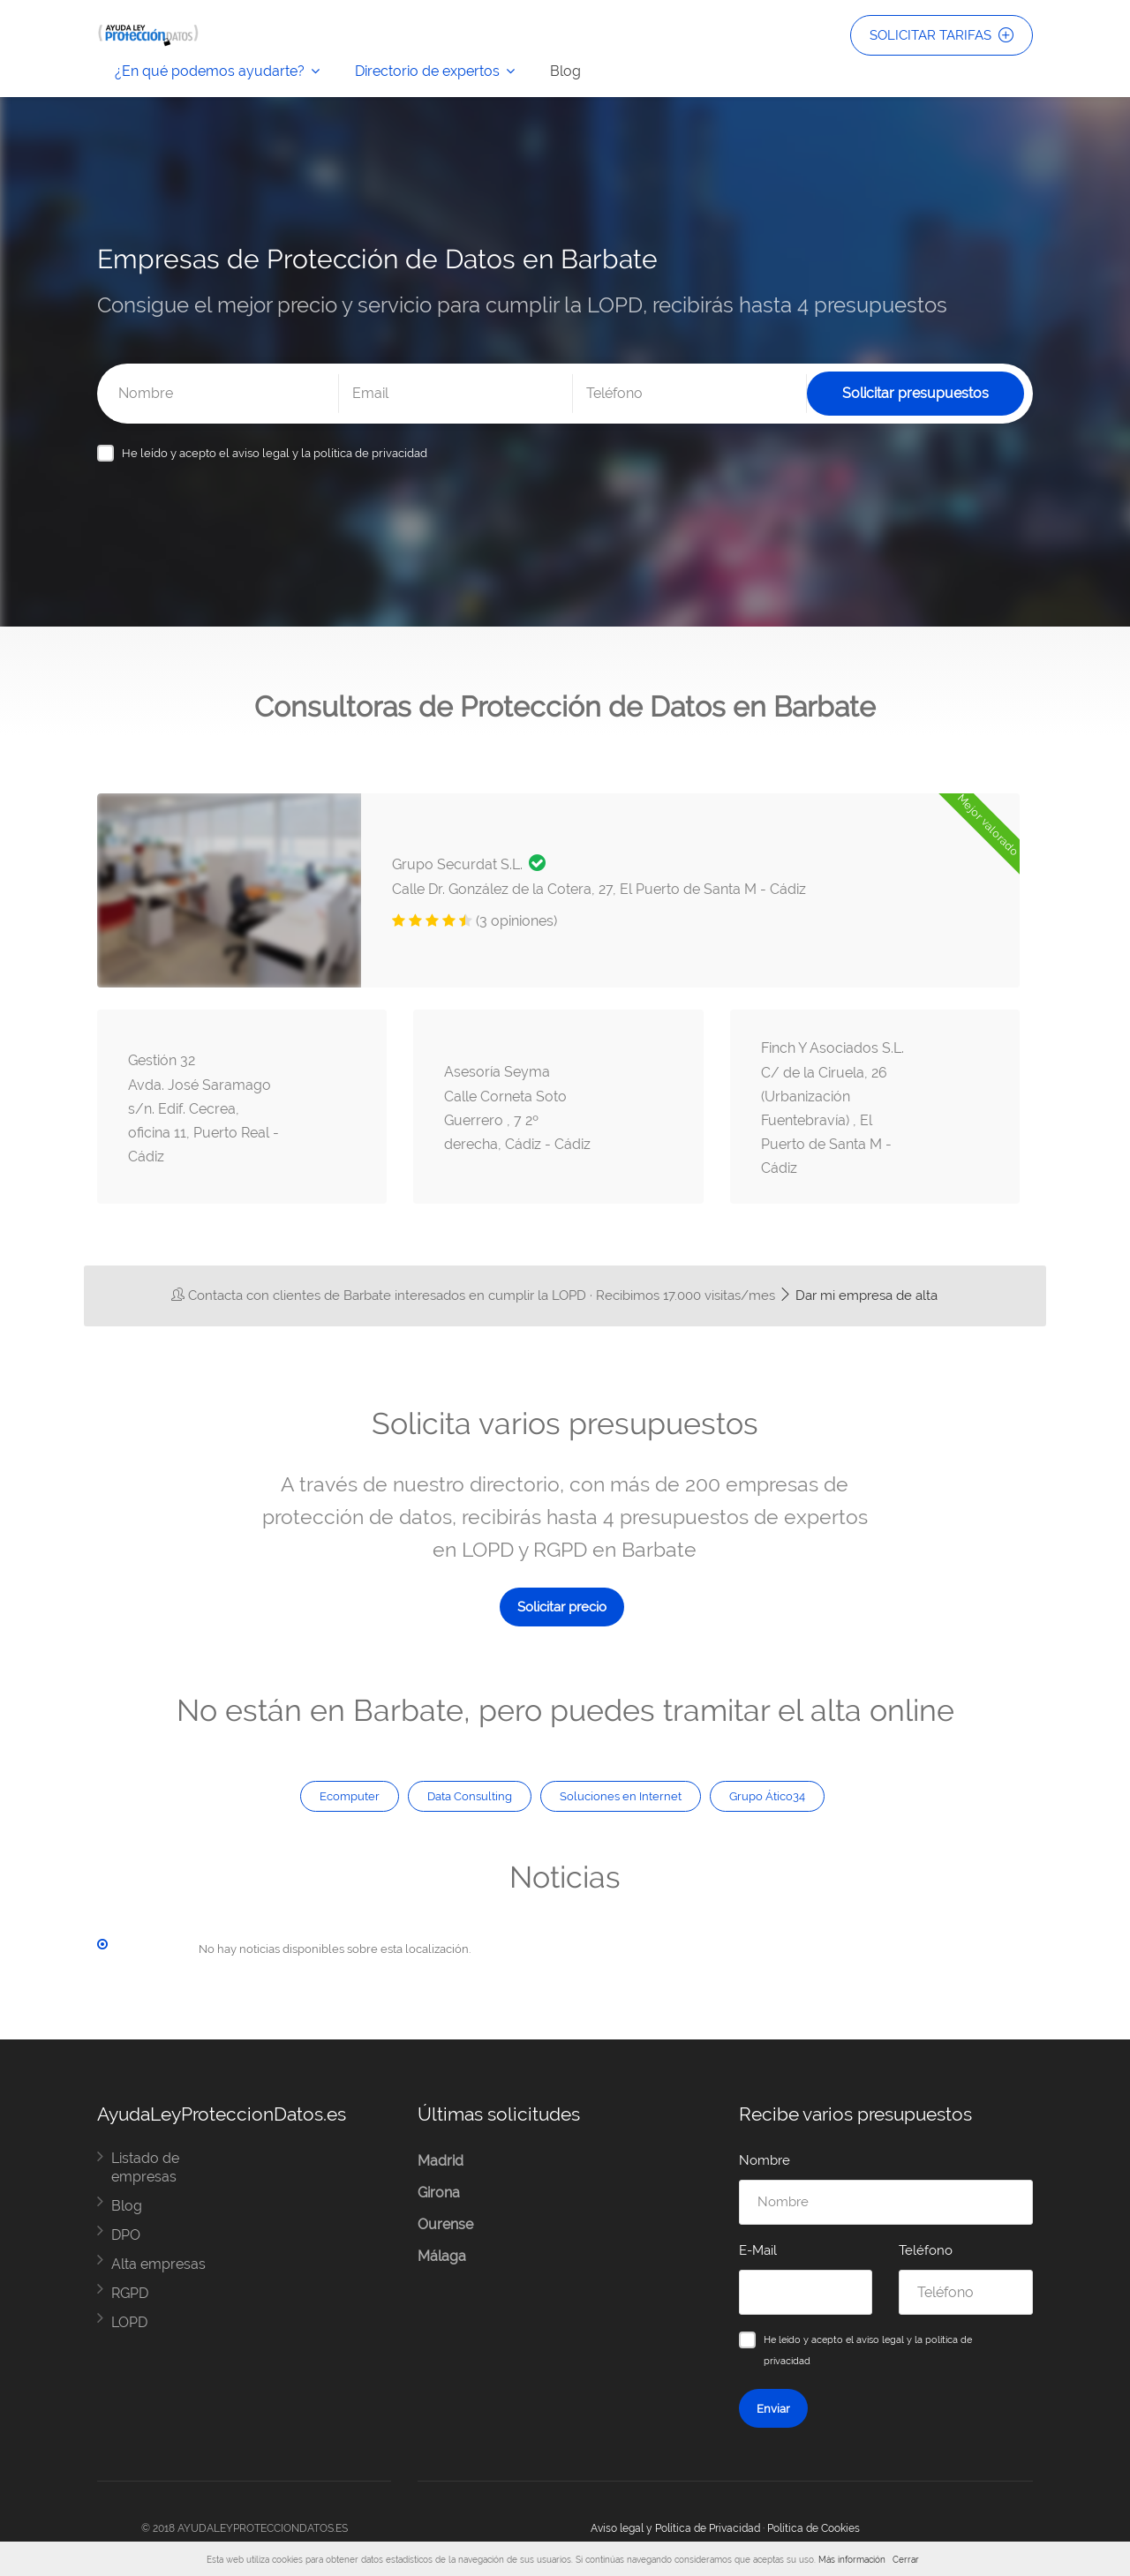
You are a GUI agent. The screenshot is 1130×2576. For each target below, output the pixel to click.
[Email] (455, 393)
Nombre (764, 2160)
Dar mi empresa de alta (858, 1295)
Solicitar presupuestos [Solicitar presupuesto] (915, 393)
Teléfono (926, 2250)
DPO (125, 2235)
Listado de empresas (145, 2167)
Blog (565, 71)
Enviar (773, 2408)
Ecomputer (350, 1796)
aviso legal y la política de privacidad (329, 453)
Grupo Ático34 (767, 1796)
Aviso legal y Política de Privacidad (675, 2528)
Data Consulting (469, 1796)
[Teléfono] (689, 393)
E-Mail (758, 2250)
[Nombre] (221, 393)
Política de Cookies (813, 2528)
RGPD (129, 2293)
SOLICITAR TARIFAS (941, 35)
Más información (851, 2560)
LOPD (129, 2322)
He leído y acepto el (274, 453)
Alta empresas (158, 2264)
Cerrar (906, 2560)
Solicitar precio (561, 1607)
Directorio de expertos (427, 71)
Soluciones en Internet (621, 1796)
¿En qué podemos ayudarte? (210, 71)
